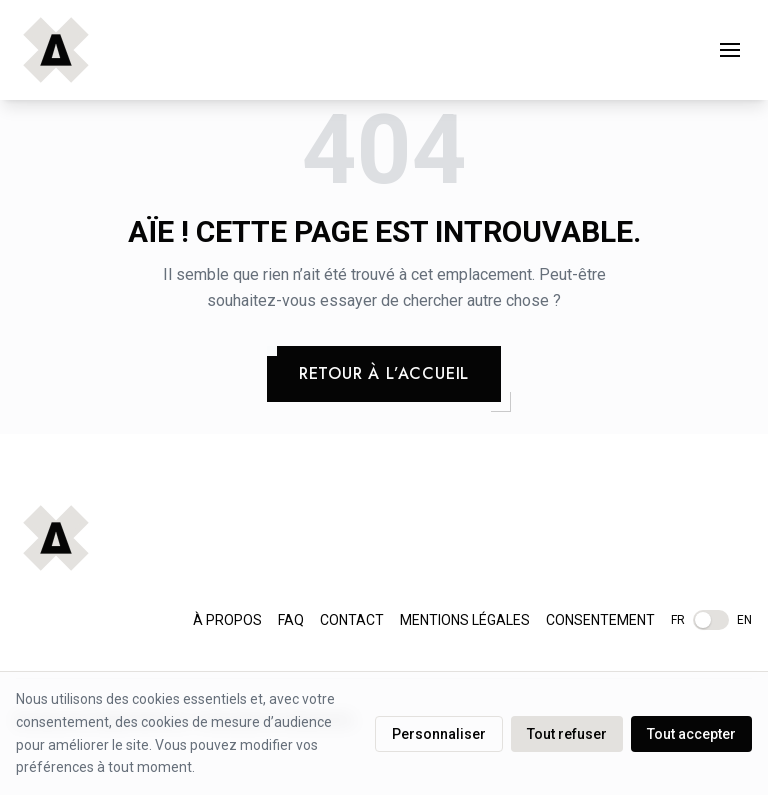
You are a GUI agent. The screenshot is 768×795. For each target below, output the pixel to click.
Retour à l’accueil (384, 373)
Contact (352, 620)
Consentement (600, 620)
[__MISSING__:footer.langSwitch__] (711, 620)
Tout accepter (691, 734)
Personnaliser (439, 734)
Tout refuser (567, 734)
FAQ (291, 620)
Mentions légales (465, 620)
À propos (227, 620)
